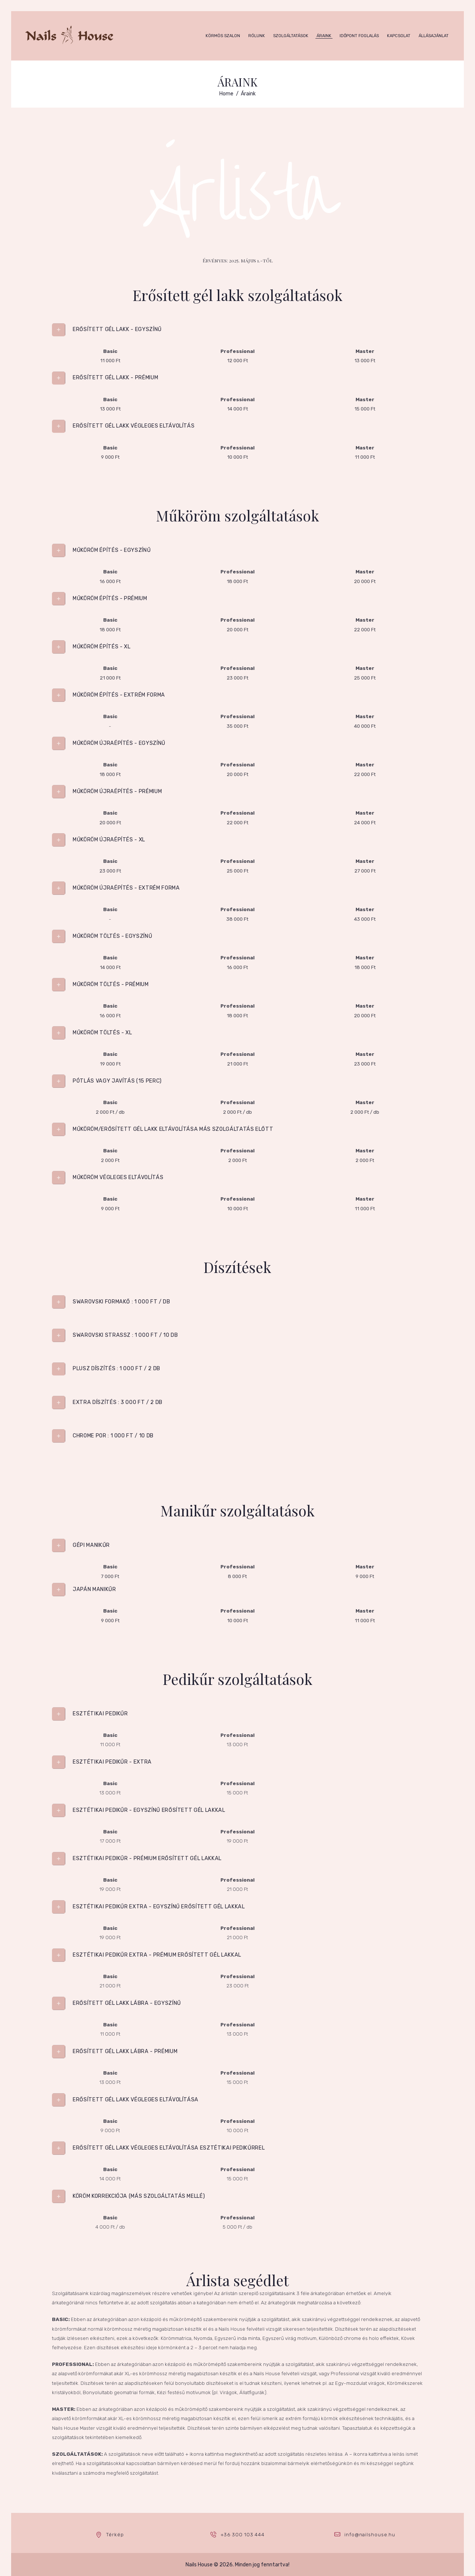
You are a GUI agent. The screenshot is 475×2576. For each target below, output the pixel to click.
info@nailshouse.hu (369, 2534)
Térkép (115, 2534)
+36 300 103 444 (242, 2534)
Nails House (199, 2565)
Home (226, 94)
